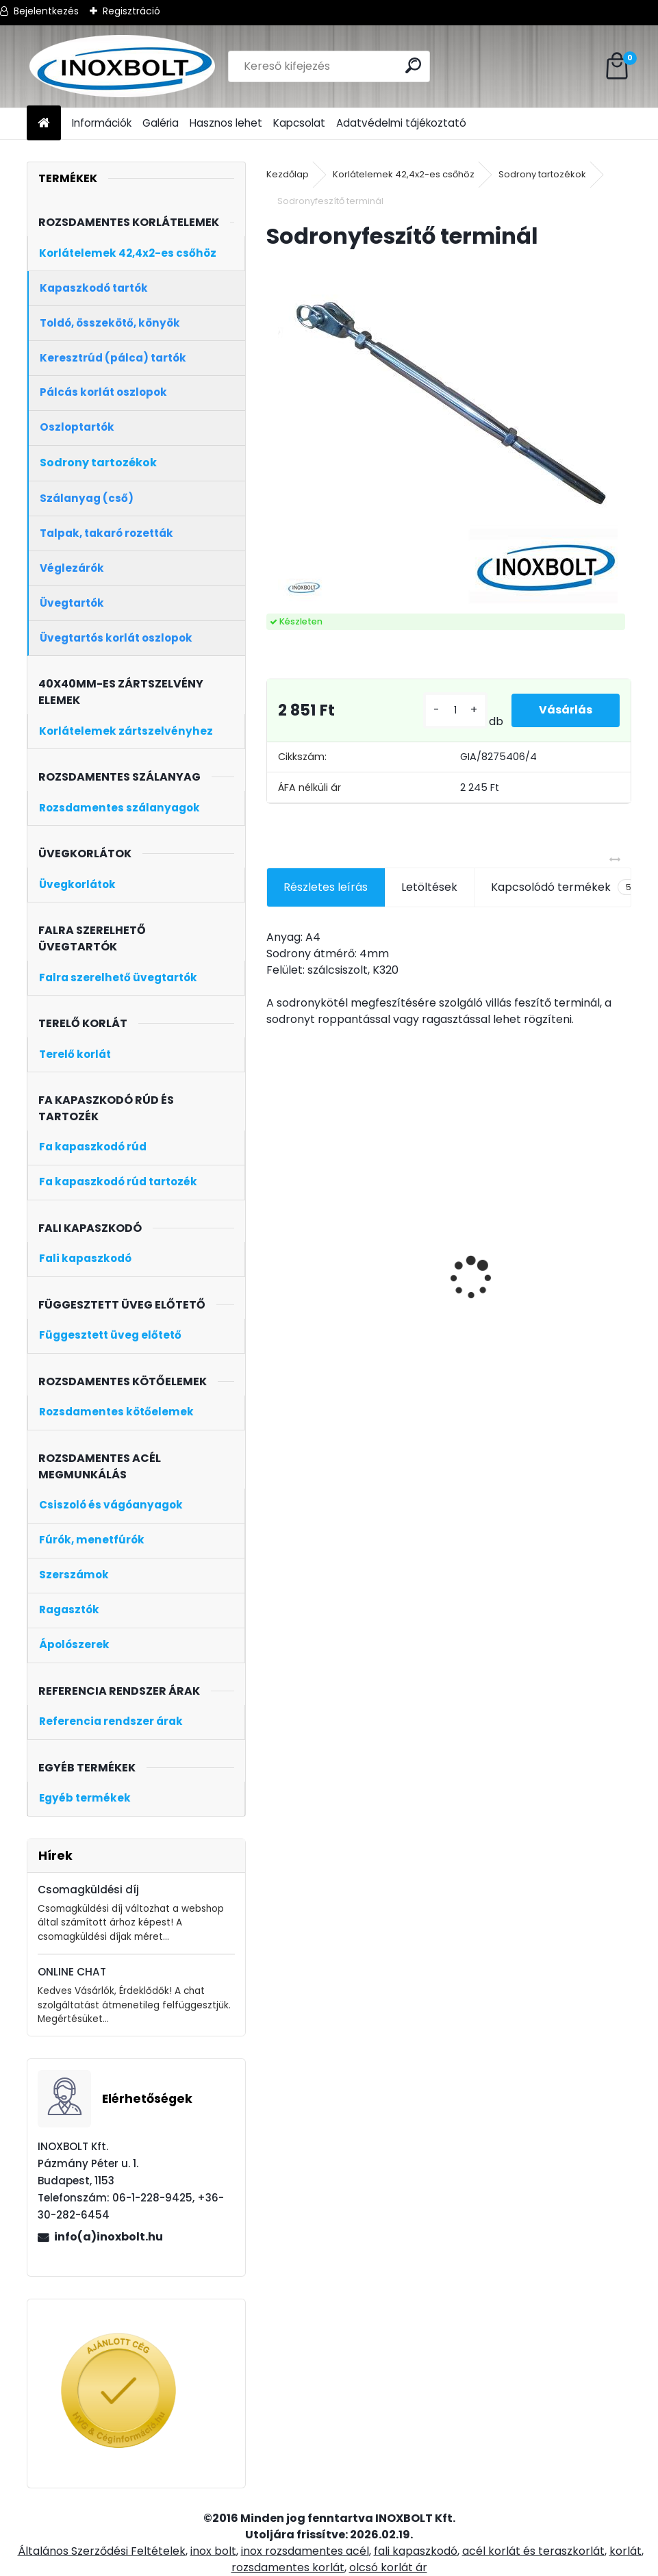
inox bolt (213, 2551)
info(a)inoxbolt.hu (108, 2237)
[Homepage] (44, 123)
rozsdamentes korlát (287, 2567)
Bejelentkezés (46, 11)
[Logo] (121, 66)
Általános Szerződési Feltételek (102, 2551)
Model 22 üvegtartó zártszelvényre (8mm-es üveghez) (315, 1277)
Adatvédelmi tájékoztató (401, 123)
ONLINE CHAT (72, 1972)
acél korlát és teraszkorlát (533, 2551)
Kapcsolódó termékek (565, 887)
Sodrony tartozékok (542, 174)
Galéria (160, 123)
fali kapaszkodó (415, 2551)
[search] (413, 65)
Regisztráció (131, 11)
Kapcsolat (299, 123)
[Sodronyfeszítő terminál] (449, 433)
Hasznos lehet (226, 123)
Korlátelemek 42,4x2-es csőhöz (403, 174)
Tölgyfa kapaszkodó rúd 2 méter (437, 1248)
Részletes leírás (325, 887)
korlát (625, 2551)
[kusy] (455, 710)
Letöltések (429, 887)
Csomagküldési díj (88, 1889)
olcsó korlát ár (388, 2567)
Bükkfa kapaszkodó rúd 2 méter (549, 1262)
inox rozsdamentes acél (305, 2551)
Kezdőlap (287, 174)
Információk (101, 123)
